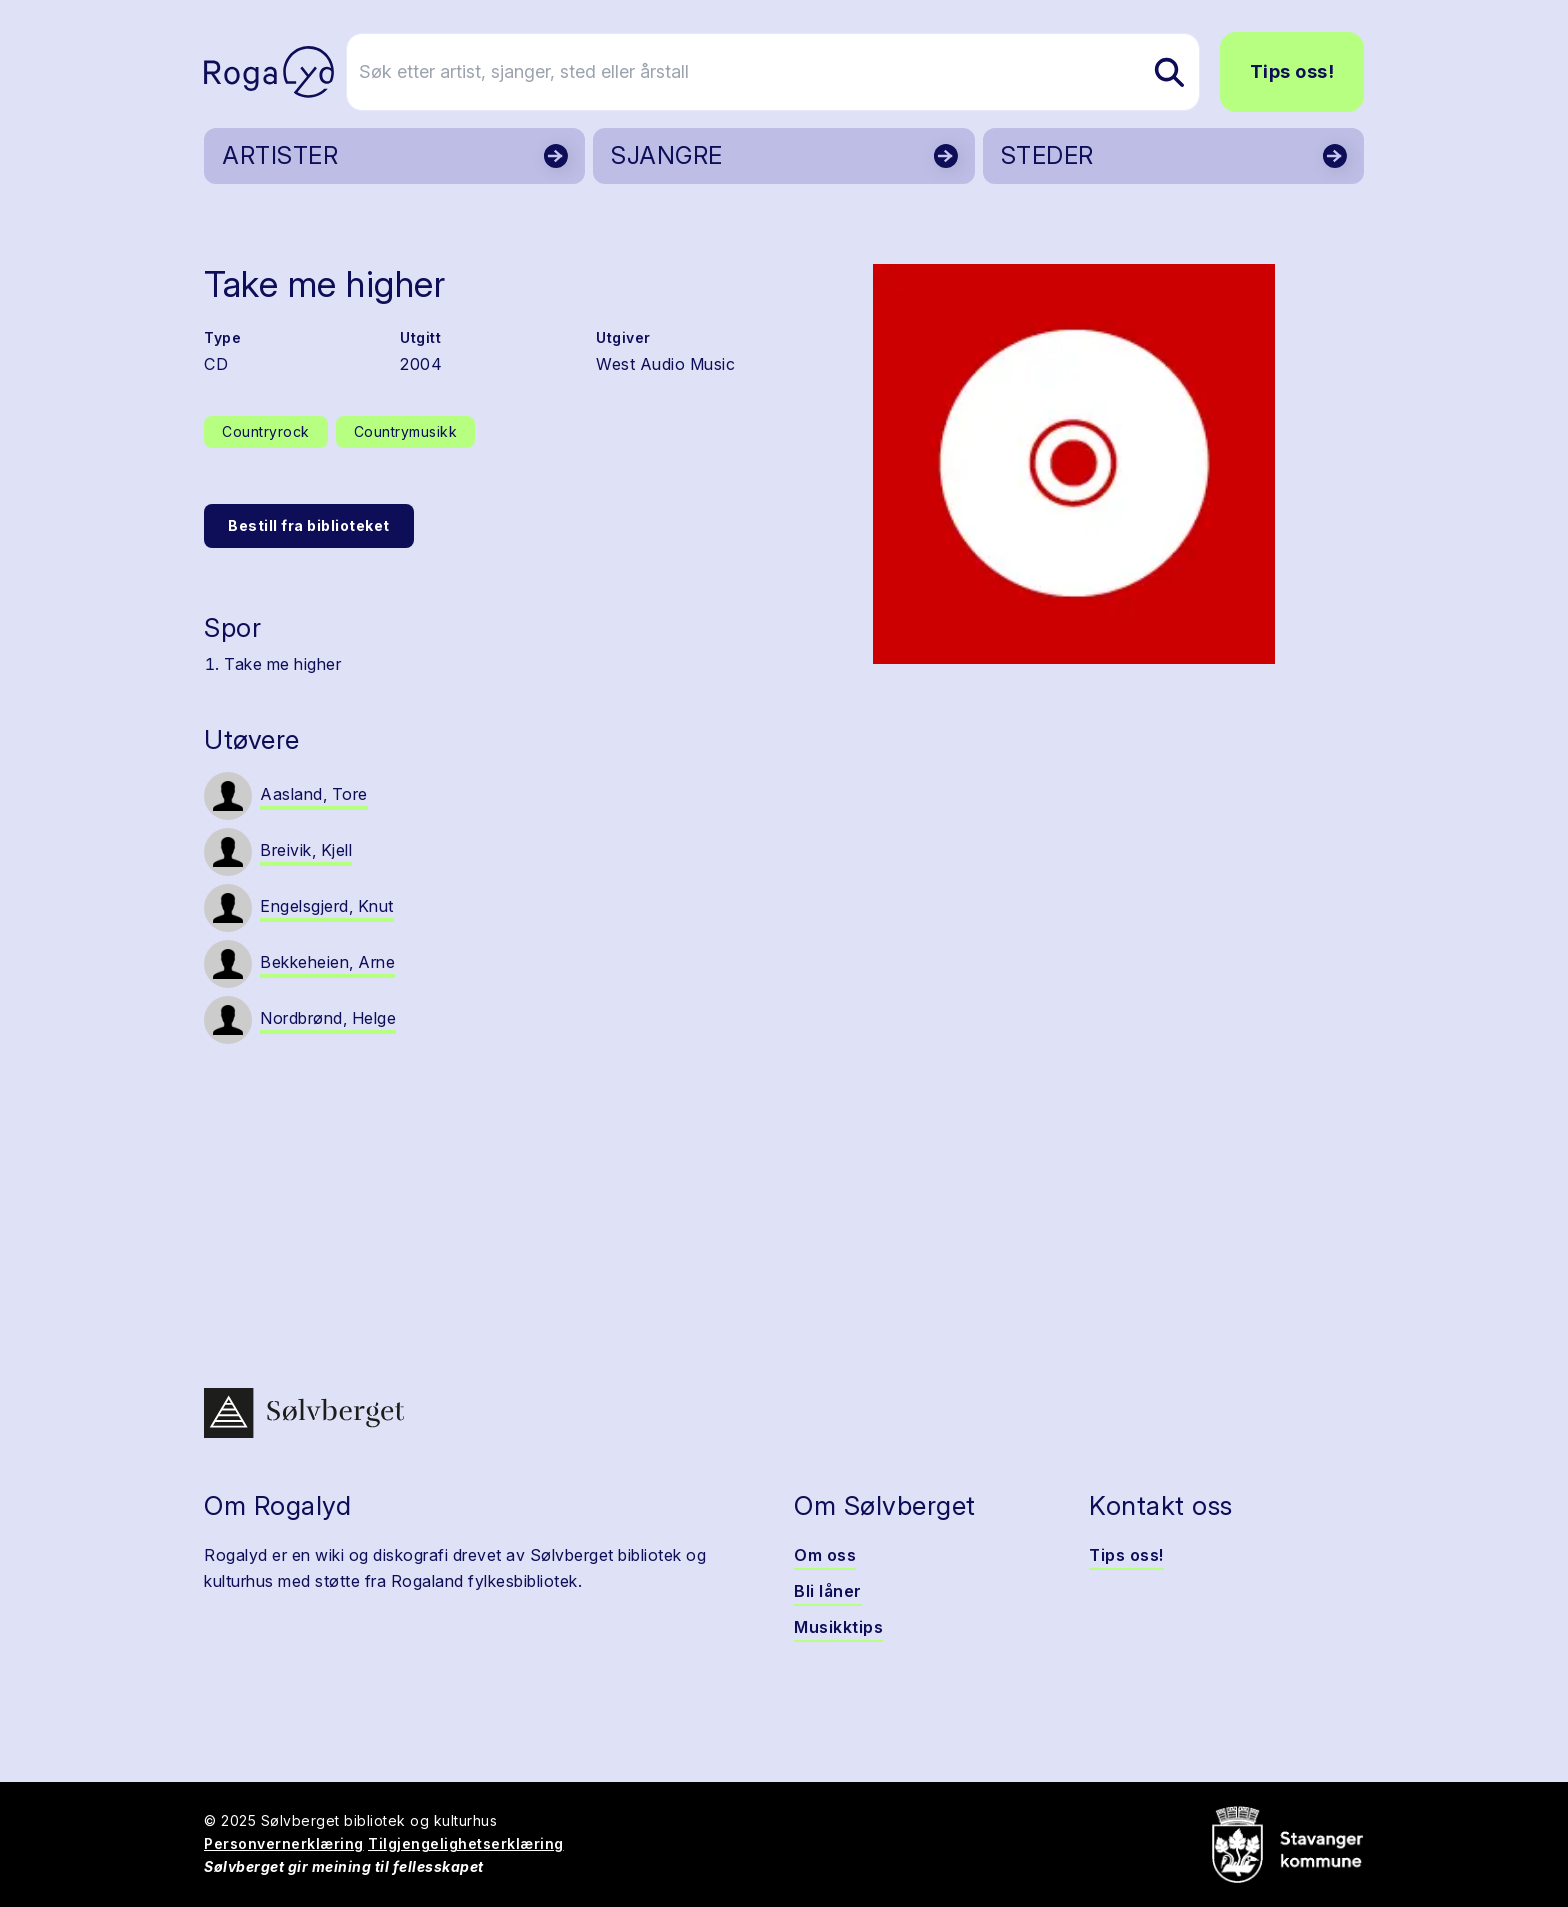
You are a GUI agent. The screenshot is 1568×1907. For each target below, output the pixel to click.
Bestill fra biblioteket (309, 525)
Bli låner (828, 1591)
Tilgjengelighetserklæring (466, 1843)
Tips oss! (1292, 71)
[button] (1074, 464)
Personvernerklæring (284, 1843)
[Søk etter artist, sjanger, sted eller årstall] (793, 72)
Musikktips (838, 1627)
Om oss (825, 1555)
